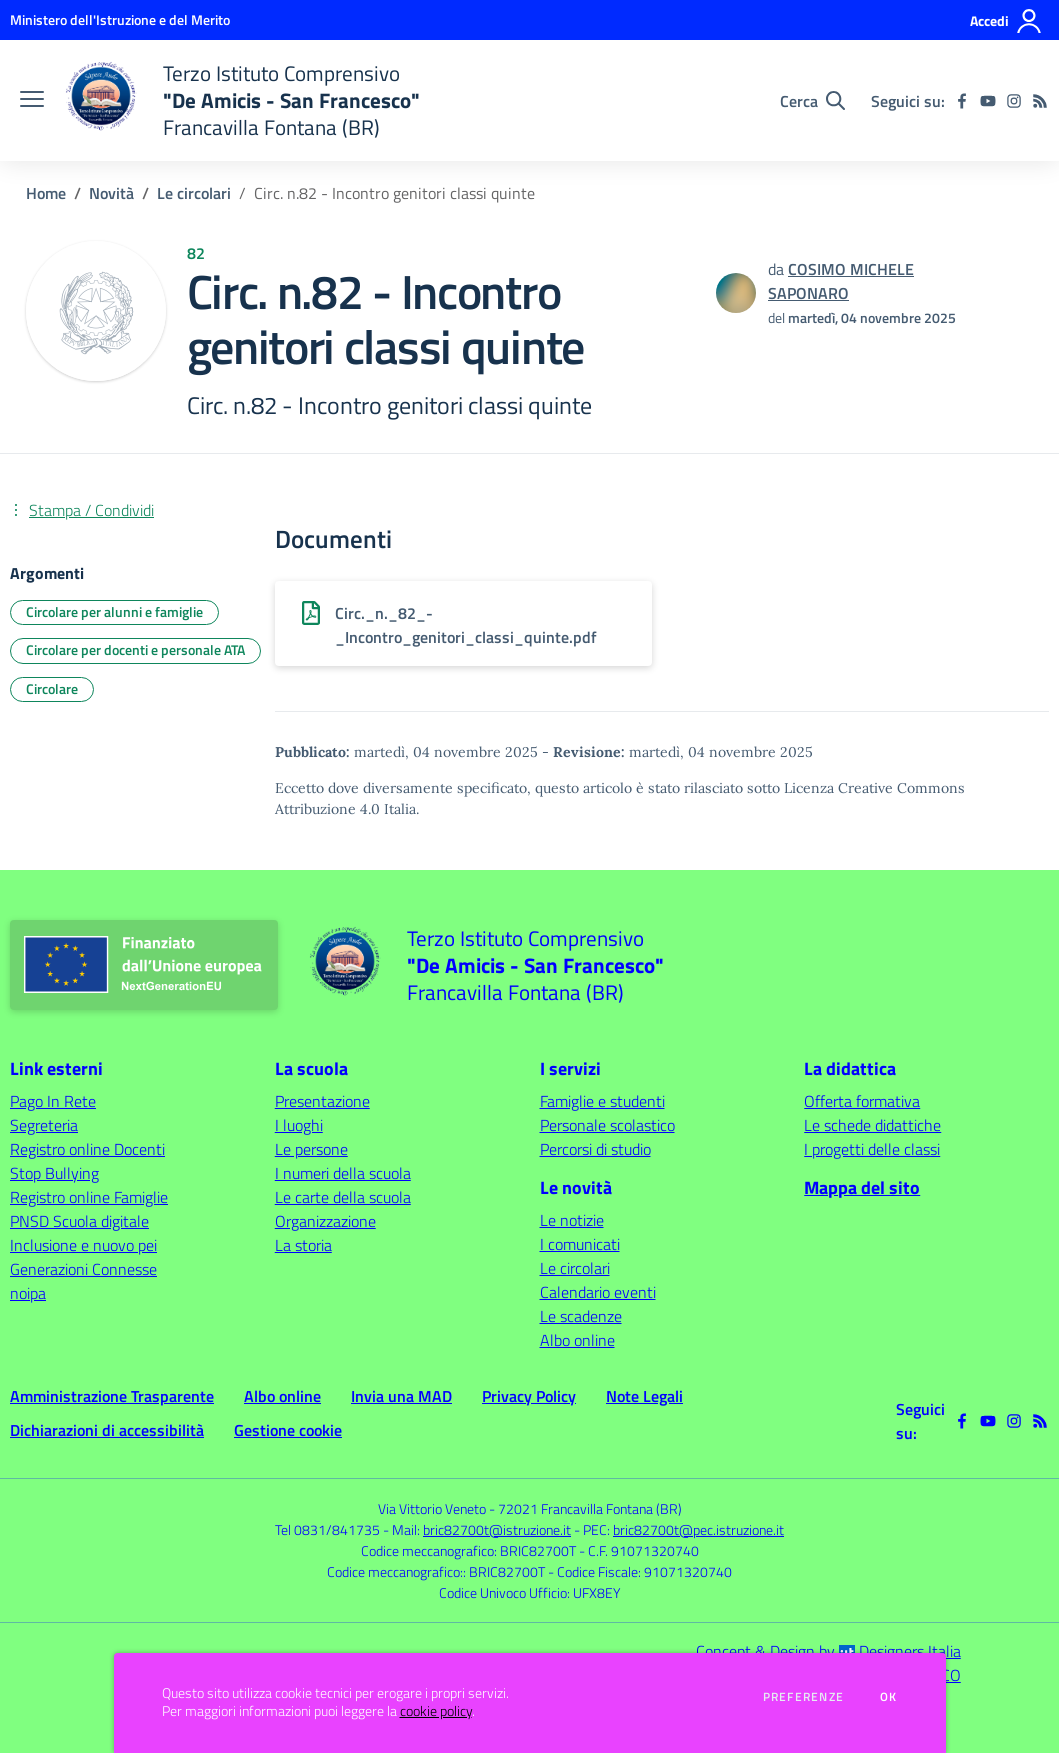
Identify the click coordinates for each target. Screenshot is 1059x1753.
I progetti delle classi (872, 1149)
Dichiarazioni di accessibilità (107, 1430)
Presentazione (322, 1101)
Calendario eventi (598, 1292)
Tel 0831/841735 (327, 1529)
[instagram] (1014, 101)
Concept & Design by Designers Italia (828, 1651)
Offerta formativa (862, 1101)
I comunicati (580, 1244)
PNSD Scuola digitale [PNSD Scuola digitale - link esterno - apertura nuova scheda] (79, 1221)
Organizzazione (325, 1221)
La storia (303, 1245)
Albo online (577, 1340)
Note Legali (644, 1396)
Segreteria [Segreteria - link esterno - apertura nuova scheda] (44, 1125)
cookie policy (436, 1711)
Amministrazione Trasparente (112, 1396)
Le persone (311, 1149)
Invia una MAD (401, 1396)
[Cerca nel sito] (812, 101)
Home (46, 193)
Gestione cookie (288, 1430)
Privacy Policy (529, 1396)
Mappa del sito (862, 1187)
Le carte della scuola (343, 1197)
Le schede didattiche (872, 1125)
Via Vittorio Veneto (432, 1508)
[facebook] (962, 101)
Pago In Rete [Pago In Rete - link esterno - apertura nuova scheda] (53, 1101)
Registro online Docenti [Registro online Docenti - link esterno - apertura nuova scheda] (87, 1149)
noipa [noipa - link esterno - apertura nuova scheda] (28, 1293)
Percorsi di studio (595, 1149)
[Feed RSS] (1040, 101)
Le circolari (194, 193)
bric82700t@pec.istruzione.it (698, 1529)
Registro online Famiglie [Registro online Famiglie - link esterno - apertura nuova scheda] (89, 1197)
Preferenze (803, 1697)
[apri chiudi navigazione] (32, 101)
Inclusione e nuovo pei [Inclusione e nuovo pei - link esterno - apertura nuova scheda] (83, 1245)
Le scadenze (581, 1316)
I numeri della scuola (343, 1173)
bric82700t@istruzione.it (497, 1529)
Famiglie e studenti (602, 1101)
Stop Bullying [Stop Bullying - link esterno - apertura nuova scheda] (54, 1173)
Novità (111, 193)
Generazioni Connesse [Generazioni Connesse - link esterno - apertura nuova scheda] (83, 1269)
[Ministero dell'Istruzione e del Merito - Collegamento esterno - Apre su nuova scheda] (120, 19)
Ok (889, 1697)
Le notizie (572, 1220)
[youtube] (988, 101)
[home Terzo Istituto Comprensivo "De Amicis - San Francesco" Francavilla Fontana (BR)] (242, 100)
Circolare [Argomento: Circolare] (52, 688)
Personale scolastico (607, 1125)
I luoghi (299, 1125)
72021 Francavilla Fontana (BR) (590, 1508)
